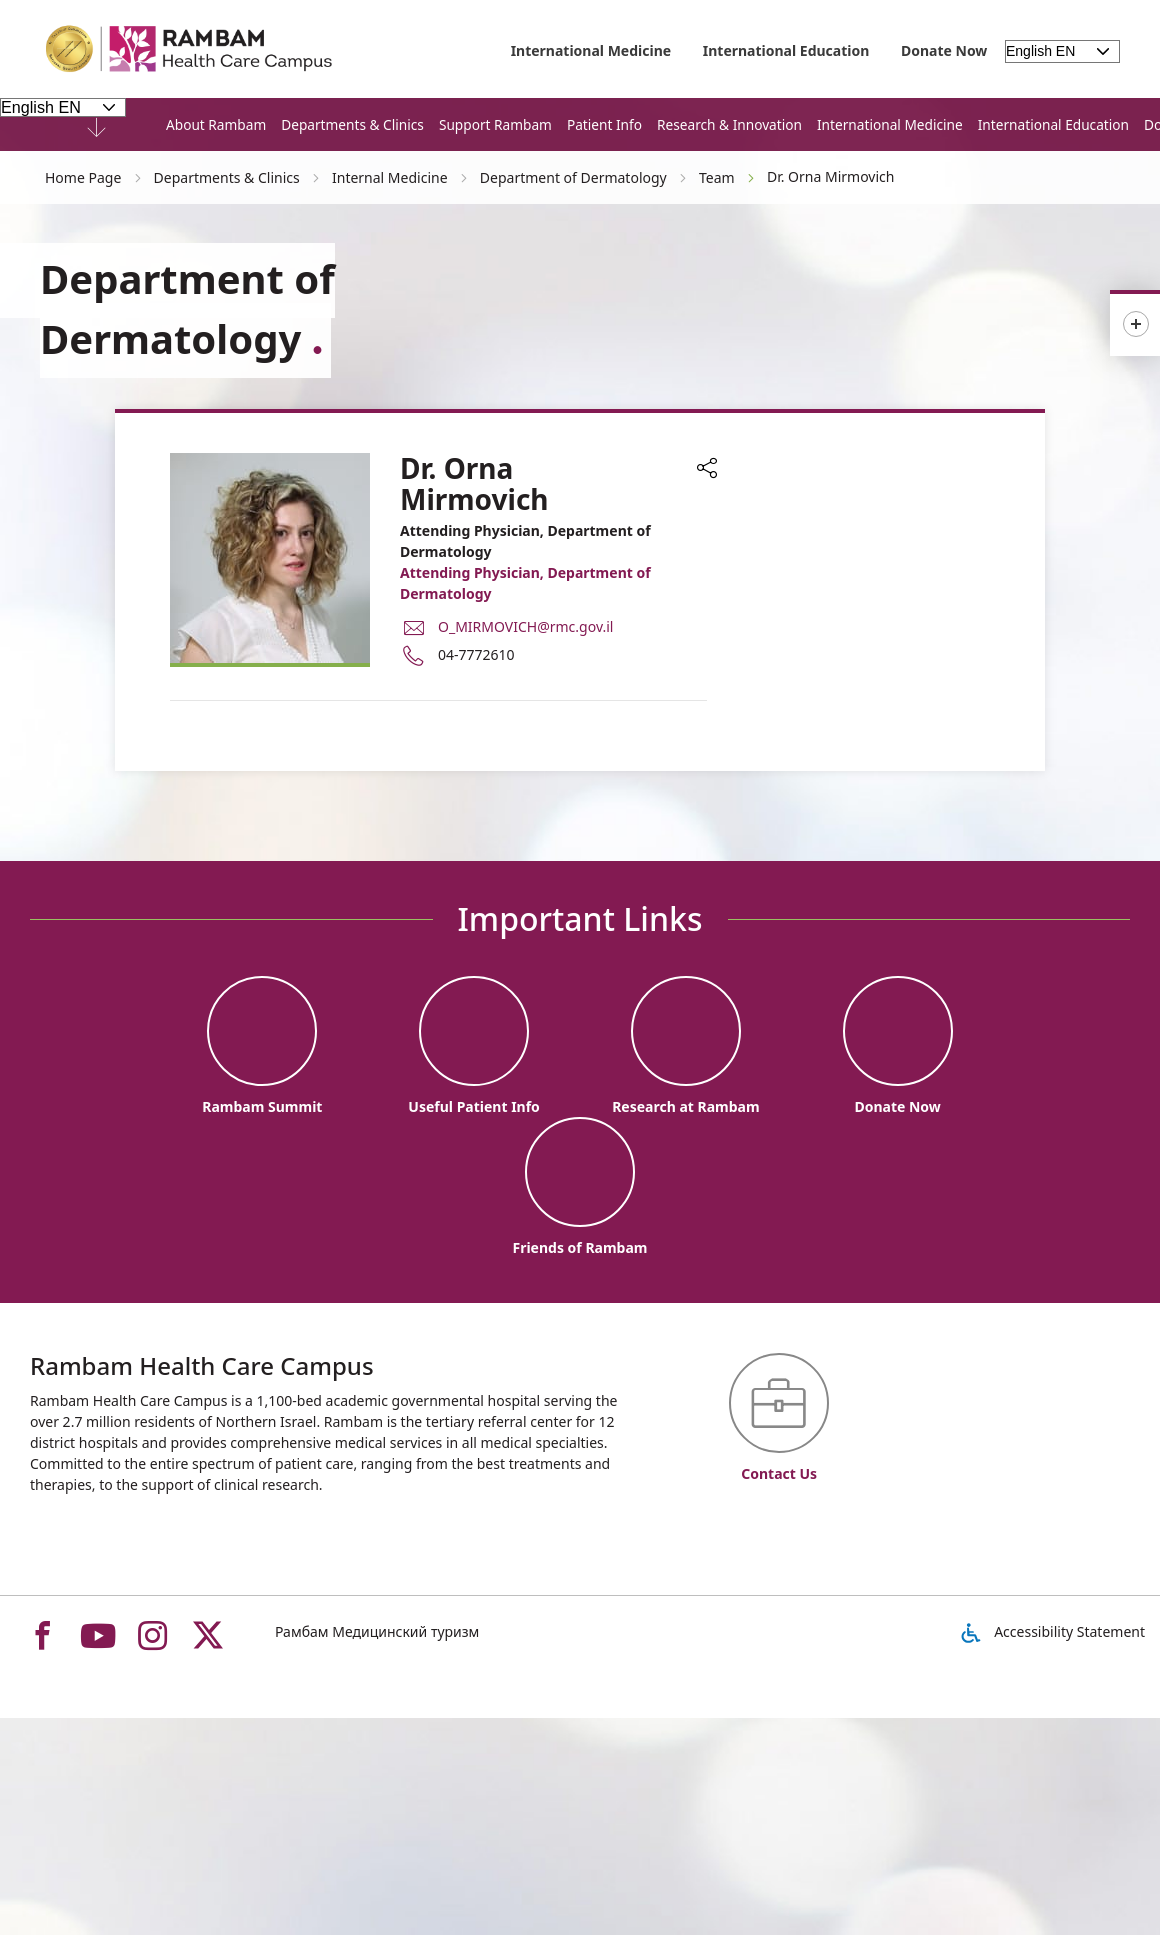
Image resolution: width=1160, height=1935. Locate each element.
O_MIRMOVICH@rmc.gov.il (525, 626)
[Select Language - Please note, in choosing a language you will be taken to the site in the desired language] (63, 107)
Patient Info (604, 124)
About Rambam (216, 124)
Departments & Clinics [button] (352, 124)
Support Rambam (495, 124)
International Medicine (591, 50)
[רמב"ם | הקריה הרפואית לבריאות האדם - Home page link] (190, 49)
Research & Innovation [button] (729, 124)
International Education (786, 50)
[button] (707, 470)
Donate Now (944, 50)
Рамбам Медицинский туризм (377, 1631)
